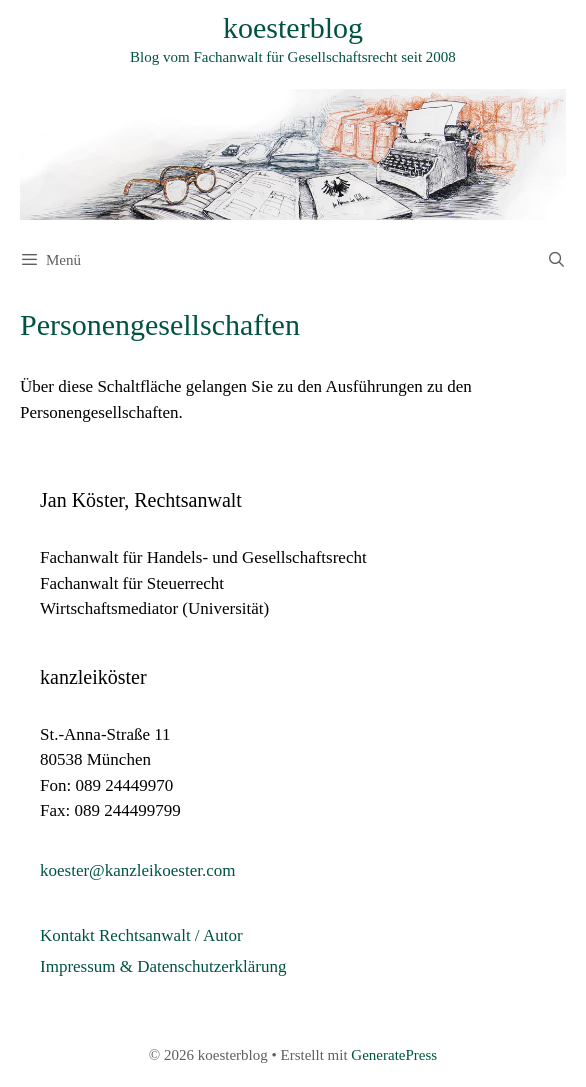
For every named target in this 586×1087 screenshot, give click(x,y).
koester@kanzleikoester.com (138, 870)
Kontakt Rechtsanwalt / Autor (141, 935)
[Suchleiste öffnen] (556, 260)
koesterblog (293, 27)
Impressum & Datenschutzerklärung (163, 966)
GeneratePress (394, 1055)
